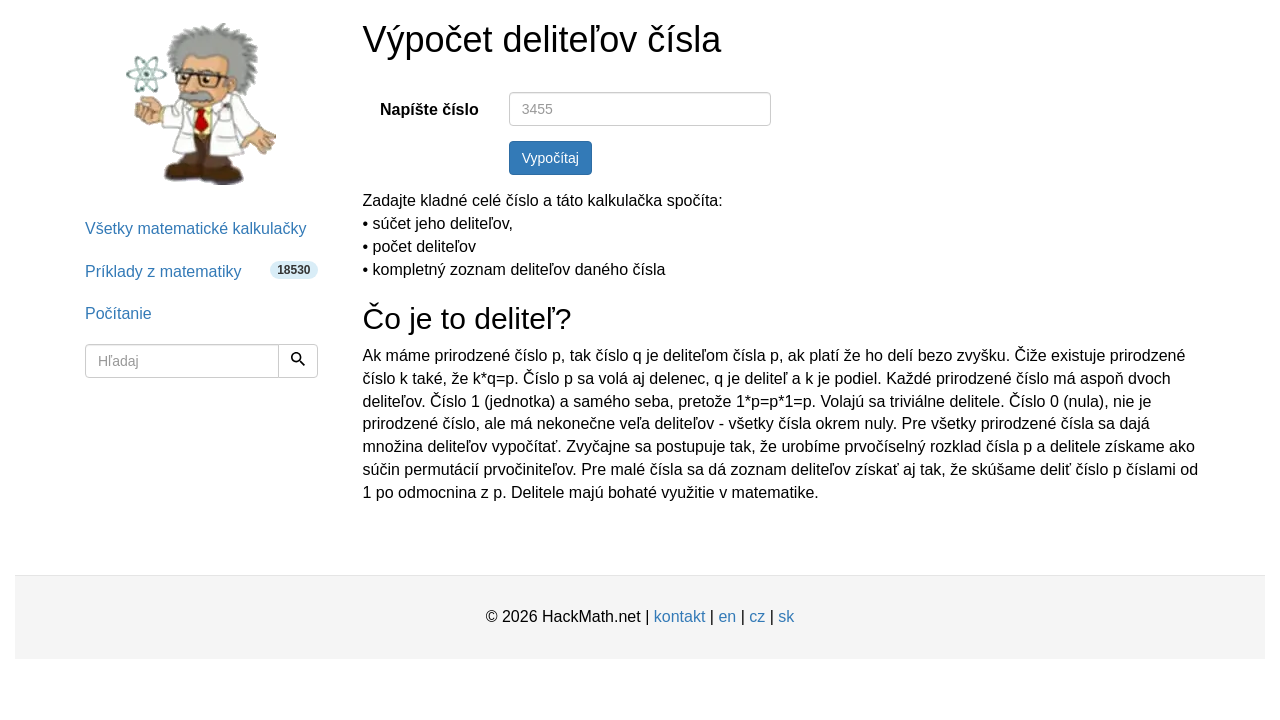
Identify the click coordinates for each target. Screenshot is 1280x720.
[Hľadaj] (298, 361)
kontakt (680, 616)
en (727, 616)
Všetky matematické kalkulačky (195, 228)
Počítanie (118, 313)
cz (757, 616)
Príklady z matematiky (201, 270)
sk (786, 616)
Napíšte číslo (429, 109)
